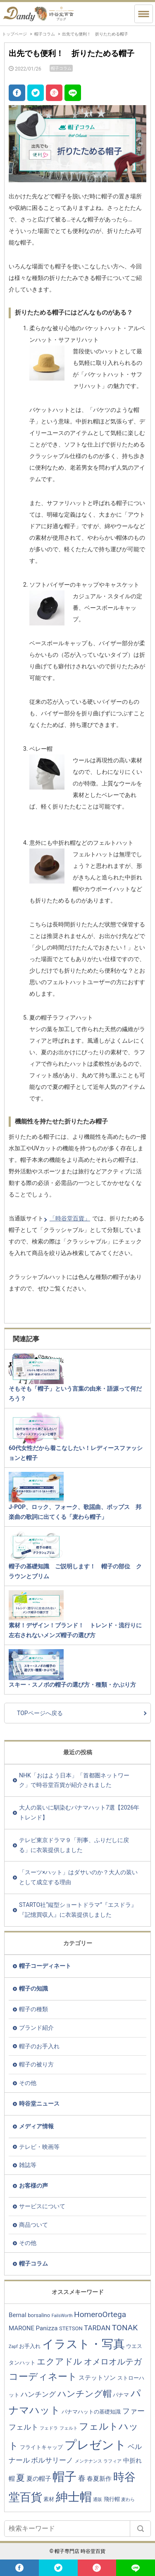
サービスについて (42, 2206)
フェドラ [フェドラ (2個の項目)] (49, 2428)
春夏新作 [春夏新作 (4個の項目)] (99, 2478)
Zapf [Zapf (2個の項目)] (13, 2346)
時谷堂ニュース (39, 2103)
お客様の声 (33, 2185)
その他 (27, 2083)
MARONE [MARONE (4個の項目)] (21, 2328)
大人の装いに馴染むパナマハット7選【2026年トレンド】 (79, 1812)
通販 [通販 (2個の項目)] (97, 2499)
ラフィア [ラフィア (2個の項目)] (112, 2461)
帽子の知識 (33, 1988)
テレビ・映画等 (39, 2147)
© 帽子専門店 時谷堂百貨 (77, 2551)
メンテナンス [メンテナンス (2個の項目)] (88, 2461)
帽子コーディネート (45, 1966)
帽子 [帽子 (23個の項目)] (64, 2477)
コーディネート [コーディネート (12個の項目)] (43, 2376)
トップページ (14, 34)
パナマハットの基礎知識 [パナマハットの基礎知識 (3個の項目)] (91, 2412)
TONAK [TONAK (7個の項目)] (125, 2327)
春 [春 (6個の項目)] (82, 2478)
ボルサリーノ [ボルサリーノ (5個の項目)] (52, 2460)
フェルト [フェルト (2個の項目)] (69, 2428)
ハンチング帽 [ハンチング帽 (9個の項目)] (84, 2393)
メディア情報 (36, 2126)
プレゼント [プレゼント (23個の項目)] (95, 2445)
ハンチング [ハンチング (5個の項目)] (38, 2394)
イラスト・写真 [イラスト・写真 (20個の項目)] (83, 2344)
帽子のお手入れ (39, 2046)
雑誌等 (27, 2165)
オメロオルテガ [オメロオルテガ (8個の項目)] (113, 2362)
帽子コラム (44, 34)
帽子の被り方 (36, 2064)
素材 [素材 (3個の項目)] (48, 2499)
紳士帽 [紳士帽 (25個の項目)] (74, 2497)
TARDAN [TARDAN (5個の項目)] (97, 2328)
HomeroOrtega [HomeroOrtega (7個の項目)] (100, 2314)
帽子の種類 (33, 2009)
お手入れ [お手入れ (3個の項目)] (30, 2346)
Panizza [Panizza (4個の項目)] (47, 2328)
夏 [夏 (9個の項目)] (20, 2478)
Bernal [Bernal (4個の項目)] (17, 2315)
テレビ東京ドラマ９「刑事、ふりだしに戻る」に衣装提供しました (74, 1845)
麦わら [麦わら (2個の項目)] (128, 2499)
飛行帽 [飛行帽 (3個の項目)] (112, 2499)
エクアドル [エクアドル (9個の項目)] (59, 2361)
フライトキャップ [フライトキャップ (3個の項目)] (41, 2447)
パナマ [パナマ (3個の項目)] (121, 2395)
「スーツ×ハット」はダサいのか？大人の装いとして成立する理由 (78, 1877)
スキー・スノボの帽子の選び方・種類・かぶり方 (72, 1684)
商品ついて (33, 2224)
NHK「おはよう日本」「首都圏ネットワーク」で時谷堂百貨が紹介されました (74, 1780)
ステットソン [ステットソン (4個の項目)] (97, 2377)
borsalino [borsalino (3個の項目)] (39, 2315)
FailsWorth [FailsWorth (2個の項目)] (62, 2315)
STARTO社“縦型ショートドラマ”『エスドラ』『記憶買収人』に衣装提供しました (78, 1909)
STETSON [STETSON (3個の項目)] (71, 2328)
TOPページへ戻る (40, 1713)
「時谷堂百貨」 (70, 1218)
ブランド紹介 (36, 2027)
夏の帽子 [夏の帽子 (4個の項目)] (38, 2478)
